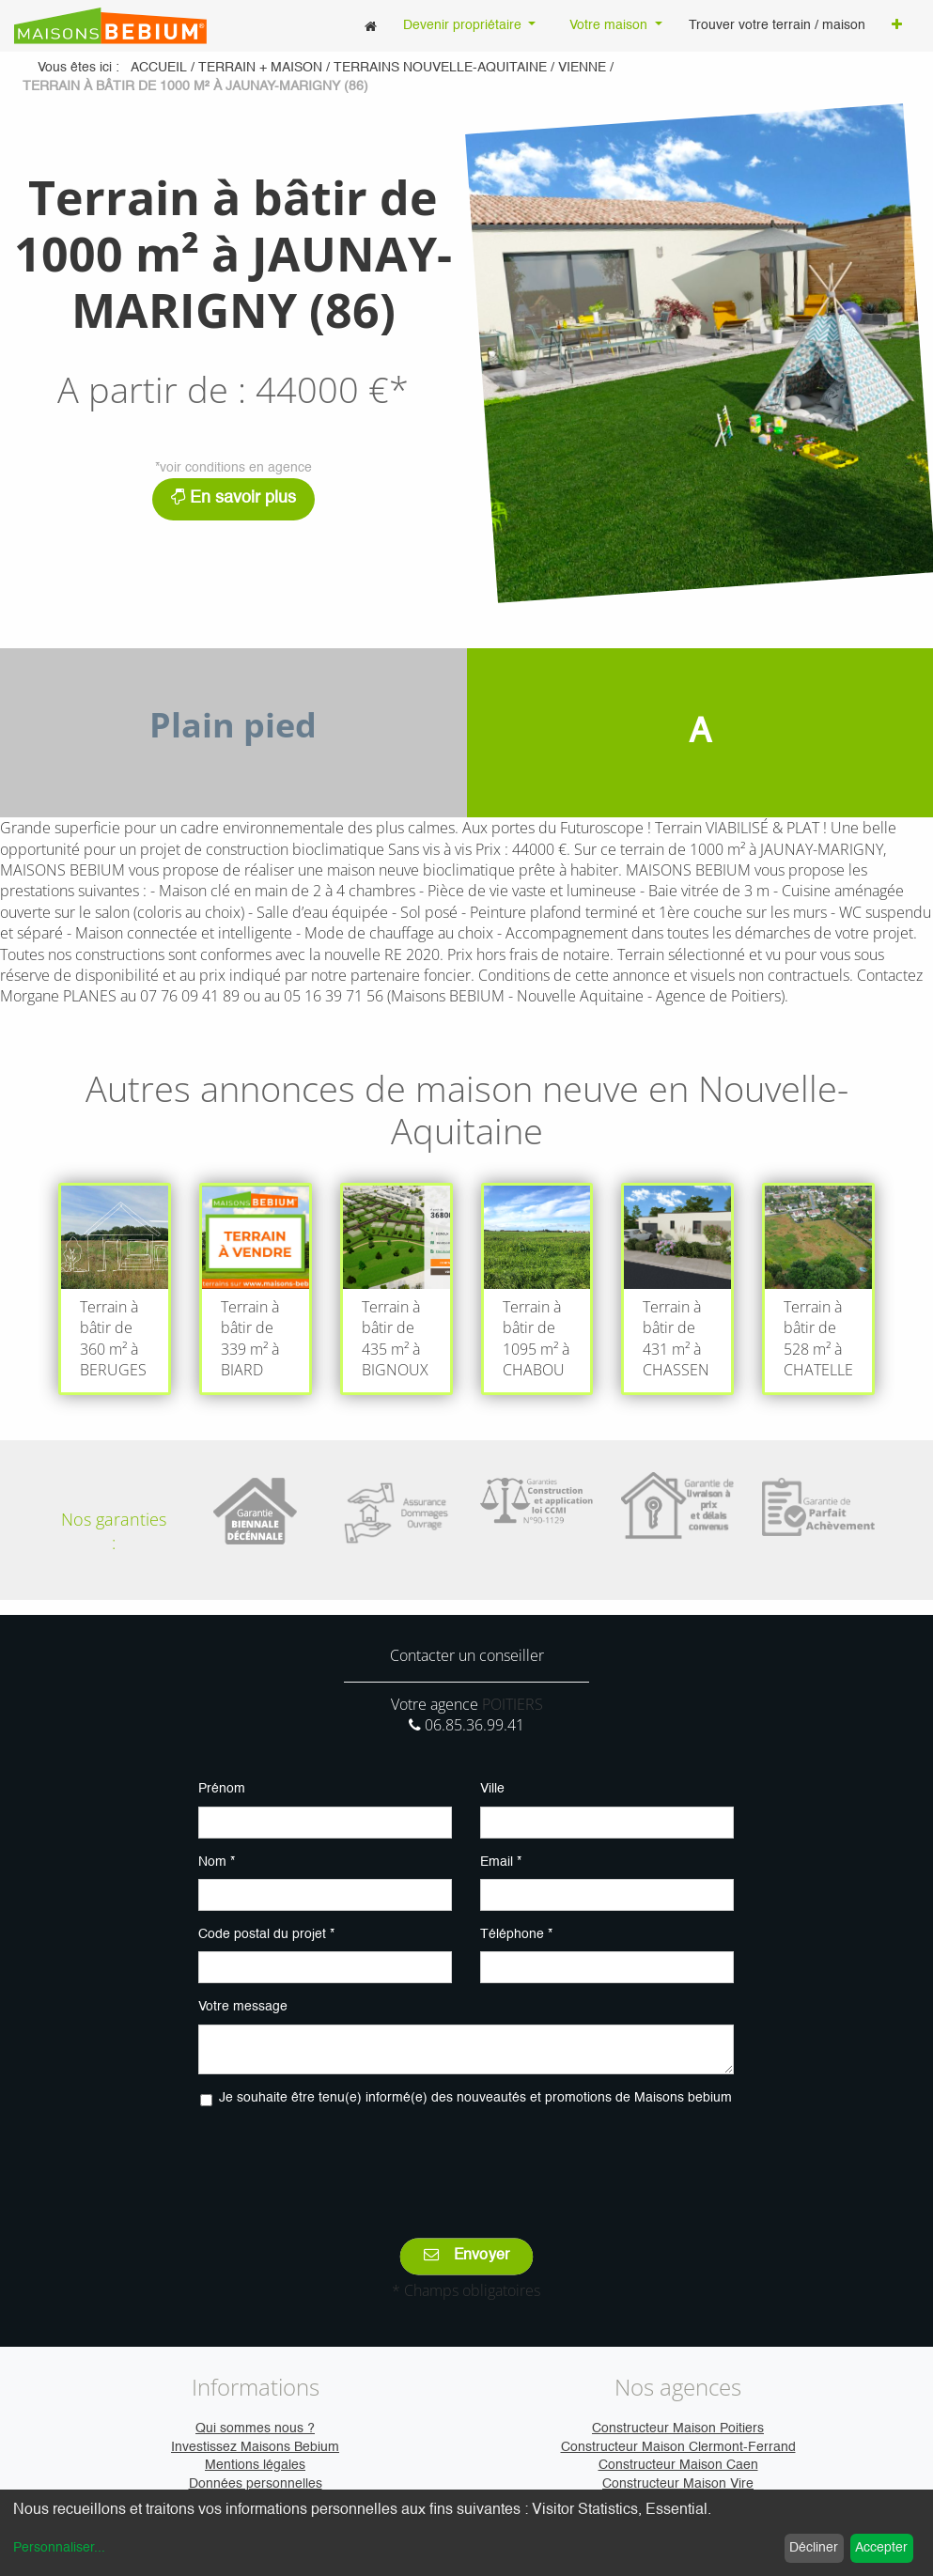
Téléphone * (516, 1934)
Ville (492, 1788)
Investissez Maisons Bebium (255, 2447)
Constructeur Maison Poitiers (678, 2428)
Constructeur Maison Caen (678, 2465)
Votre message (243, 2006)
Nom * (216, 1862)
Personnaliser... (59, 2547)
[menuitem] (371, 26)
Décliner (813, 2547)
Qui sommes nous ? (255, 2428)
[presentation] (466, 2159)
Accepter (881, 2547)
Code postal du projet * (266, 1934)
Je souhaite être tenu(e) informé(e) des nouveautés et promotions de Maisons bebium (475, 2097)
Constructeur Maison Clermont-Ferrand (678, 2447)
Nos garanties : (113, 1531)
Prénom (221, 1788)
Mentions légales (255, 2465)
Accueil (159, 67)
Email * (500, 1862)
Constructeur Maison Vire (678, 2484)
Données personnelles (255, 2484)
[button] (897, 26)
